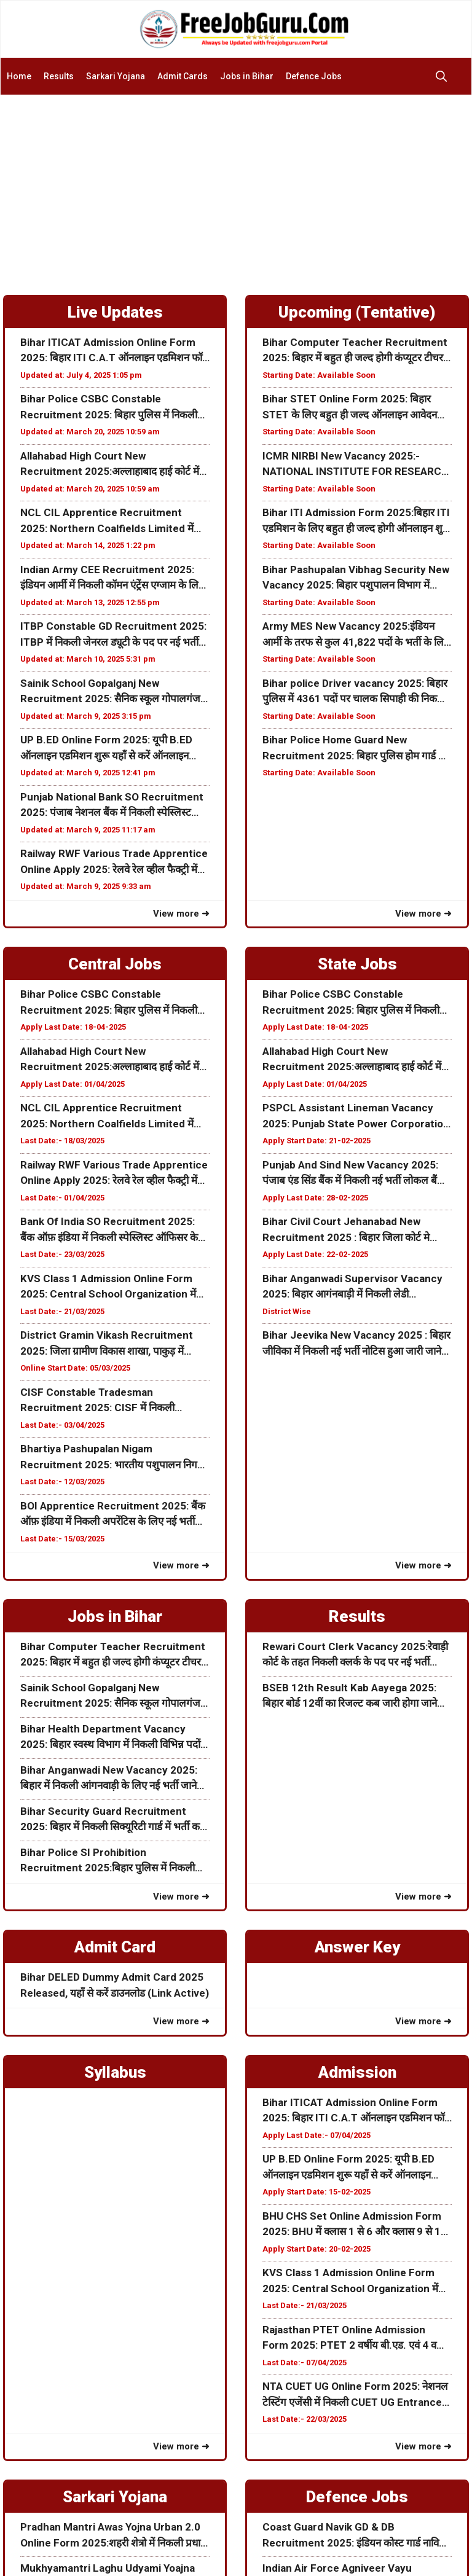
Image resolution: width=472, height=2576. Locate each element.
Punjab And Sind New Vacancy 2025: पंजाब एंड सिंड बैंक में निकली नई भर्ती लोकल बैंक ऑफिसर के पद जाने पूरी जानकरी (353, 1174)
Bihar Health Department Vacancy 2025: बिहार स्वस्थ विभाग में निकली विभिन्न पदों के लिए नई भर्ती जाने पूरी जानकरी (110, 1738)
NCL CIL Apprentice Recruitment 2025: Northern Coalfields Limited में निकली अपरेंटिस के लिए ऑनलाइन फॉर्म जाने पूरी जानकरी (111, 521)
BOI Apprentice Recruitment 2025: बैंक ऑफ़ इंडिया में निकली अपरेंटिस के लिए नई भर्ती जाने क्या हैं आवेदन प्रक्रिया (112, 1515)
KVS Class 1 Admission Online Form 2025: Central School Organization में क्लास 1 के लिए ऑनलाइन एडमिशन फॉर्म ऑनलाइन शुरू (108, 1287)
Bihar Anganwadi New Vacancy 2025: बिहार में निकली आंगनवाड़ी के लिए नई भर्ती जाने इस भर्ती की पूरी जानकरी (108, 1779)
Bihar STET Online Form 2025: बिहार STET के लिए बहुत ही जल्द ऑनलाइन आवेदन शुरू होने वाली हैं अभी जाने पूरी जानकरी (349, 408)
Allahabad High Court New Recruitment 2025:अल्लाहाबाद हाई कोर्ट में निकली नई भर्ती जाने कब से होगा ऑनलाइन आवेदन (114, 465)
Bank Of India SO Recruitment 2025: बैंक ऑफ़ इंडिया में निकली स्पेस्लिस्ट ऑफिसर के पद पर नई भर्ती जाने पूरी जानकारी (109, 1230)
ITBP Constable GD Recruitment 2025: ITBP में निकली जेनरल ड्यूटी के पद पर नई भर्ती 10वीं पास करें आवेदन (113, 635)
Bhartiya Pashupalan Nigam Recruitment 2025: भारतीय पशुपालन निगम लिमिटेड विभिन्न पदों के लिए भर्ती (111, 1458)
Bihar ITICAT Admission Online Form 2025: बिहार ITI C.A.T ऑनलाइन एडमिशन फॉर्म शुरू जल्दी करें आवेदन (114, 351)
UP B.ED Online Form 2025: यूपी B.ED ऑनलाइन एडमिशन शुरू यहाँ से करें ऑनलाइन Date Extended (106, 749)
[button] (444, 76)
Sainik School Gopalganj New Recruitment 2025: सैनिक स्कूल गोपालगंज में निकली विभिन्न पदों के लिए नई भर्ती (114, 692)
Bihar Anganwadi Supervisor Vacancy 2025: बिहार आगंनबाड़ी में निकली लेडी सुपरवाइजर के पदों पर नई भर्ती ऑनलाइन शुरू (352, 1287)
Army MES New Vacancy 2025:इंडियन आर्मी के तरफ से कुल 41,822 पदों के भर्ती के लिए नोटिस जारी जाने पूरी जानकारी (355, 635)
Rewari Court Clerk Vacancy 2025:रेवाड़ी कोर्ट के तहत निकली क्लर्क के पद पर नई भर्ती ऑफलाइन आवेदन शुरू (355, 1655)
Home (19, 76)
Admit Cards (182, 76)
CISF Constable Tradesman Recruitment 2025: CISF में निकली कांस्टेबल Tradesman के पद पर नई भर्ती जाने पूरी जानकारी (109, 1401)
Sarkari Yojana (115, 76)
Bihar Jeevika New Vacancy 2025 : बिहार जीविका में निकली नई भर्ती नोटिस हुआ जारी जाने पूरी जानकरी (356, 1344)
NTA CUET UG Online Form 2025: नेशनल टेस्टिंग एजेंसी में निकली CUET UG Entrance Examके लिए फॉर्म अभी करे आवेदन (355, 2395)
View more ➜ (181, 913)
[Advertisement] (236, 187)
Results (59, 76)
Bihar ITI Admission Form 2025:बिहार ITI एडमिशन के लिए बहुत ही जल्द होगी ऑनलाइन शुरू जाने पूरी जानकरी (356, 521)
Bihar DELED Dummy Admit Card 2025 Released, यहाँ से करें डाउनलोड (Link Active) (114, 1985)
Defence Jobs (314, 76)
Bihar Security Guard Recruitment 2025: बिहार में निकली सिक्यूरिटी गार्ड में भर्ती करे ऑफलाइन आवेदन (112, 1820)
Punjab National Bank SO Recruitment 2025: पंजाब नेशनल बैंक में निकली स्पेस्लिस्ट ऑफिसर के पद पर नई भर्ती (111, 806)
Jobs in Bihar (246, 76)
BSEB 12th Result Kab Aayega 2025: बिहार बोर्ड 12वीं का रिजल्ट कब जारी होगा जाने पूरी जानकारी (349, 1696)
